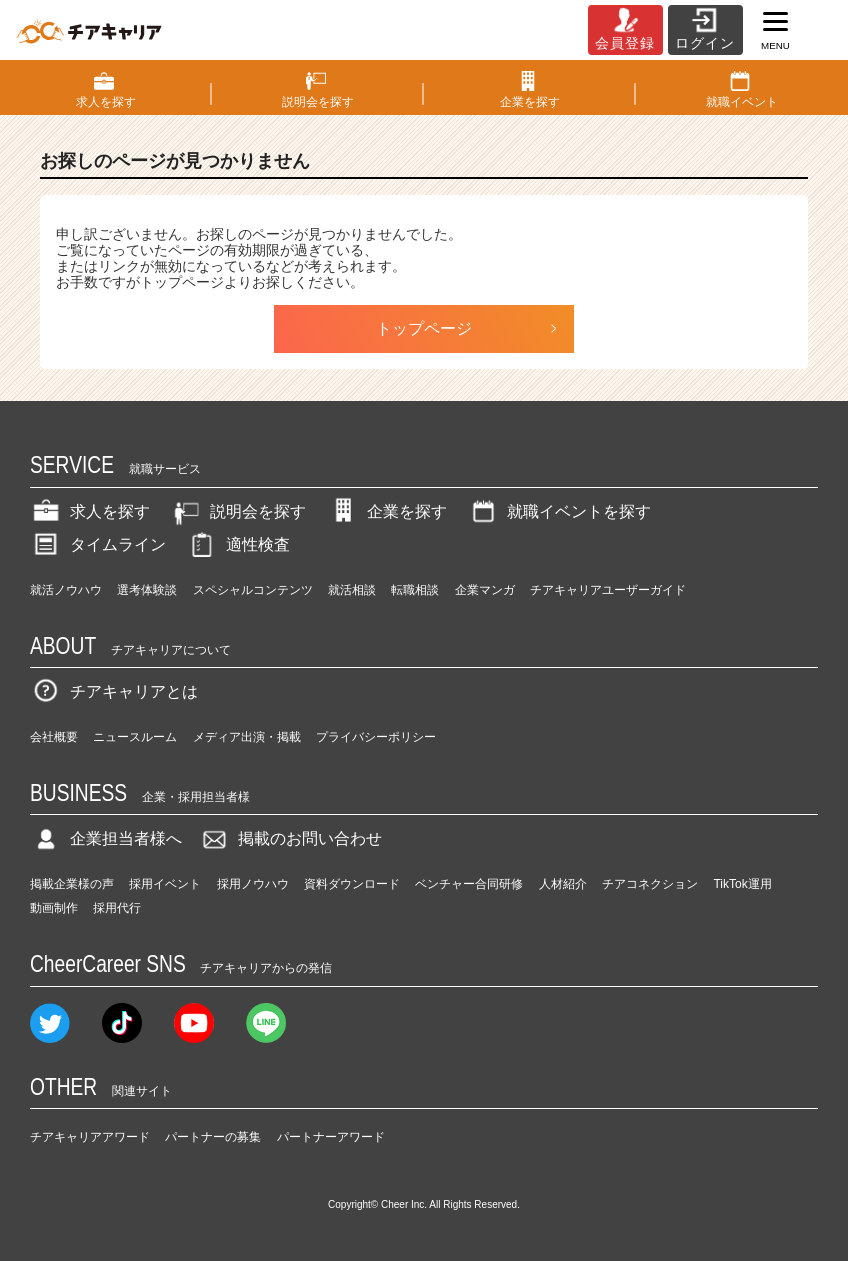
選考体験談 (147, 590)
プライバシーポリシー (376, 737)
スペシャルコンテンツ (253, 590)
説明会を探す (238, 511)
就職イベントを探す (559, 511)
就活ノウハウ (66, 590)
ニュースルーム (135, 737)
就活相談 (352, 590)
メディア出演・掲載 (247, 737)
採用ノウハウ (253, 884)
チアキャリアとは (114, 691)
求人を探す (90, 511)
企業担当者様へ (106, 838)
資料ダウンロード (352, 884)
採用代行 (117, 908)
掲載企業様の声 (72, 884)
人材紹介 (563, 884)
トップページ (424, 328)
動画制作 (54, 908)
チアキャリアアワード (90, 1137)
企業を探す (387, 511)
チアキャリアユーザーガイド (608, 590)
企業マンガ (485, 590)
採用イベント (165, 884)
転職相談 (415, 590)
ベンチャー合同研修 (469, 884)
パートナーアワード (331, 1137)
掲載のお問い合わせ (290, 838)
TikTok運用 (742, 884)
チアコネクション (650, 884)
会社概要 (54, 737)
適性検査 (238, 544)
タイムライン (98, 544)
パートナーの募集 (213, 1137)
